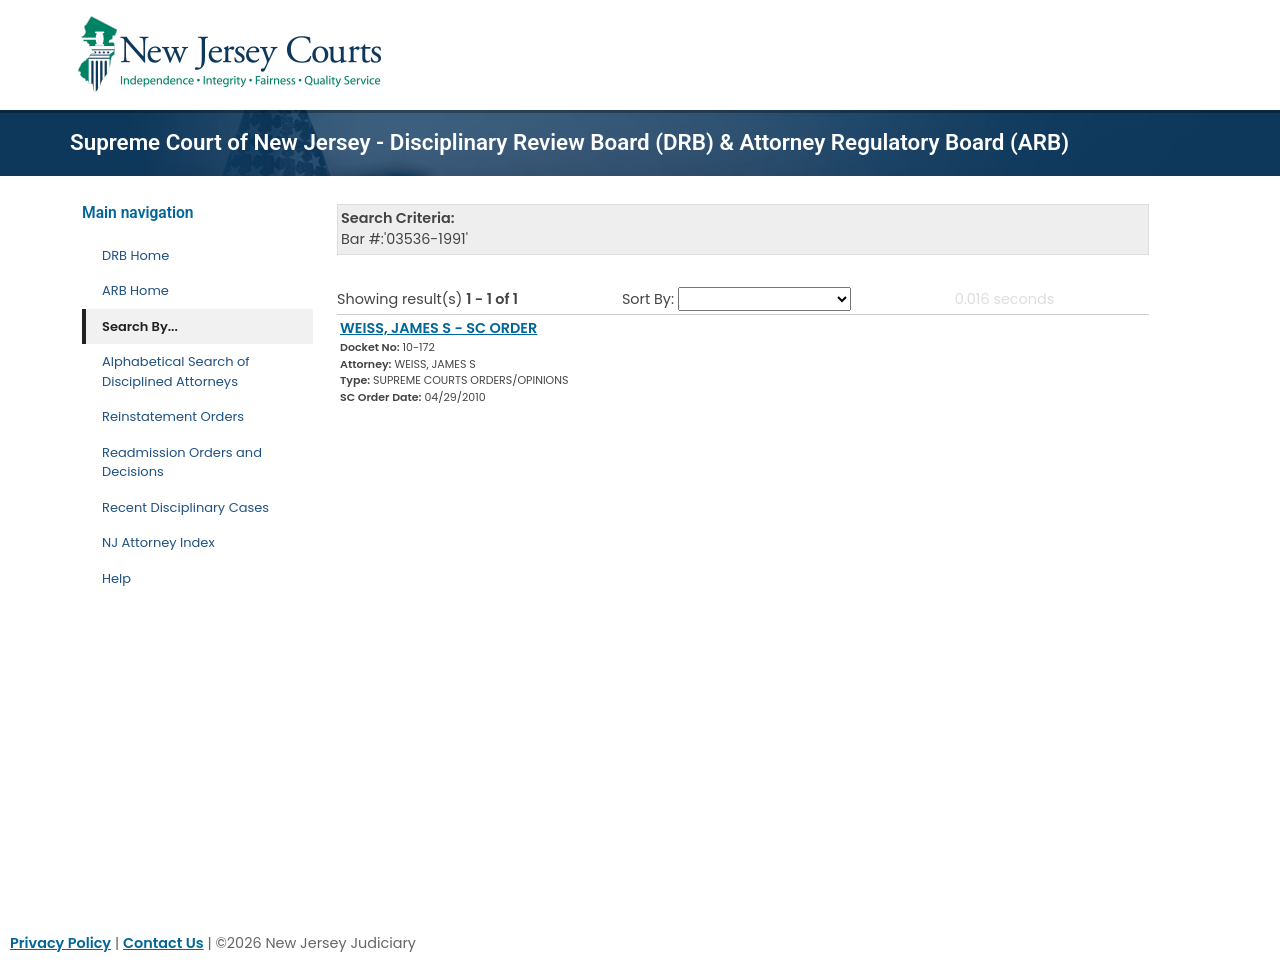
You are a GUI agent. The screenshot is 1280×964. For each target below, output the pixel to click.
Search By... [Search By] (140, 326)
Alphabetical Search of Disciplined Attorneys (176, 371)
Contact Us (163, 943)
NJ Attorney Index (158, 542)
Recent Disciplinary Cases (185, 507)
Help (116, 578)
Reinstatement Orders (173, 416)
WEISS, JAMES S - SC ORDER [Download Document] (438, 328)
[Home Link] (233, 55)
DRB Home (135, 255)
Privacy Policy (60, 943)
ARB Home (135, 290)
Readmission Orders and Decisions (182, 462)
